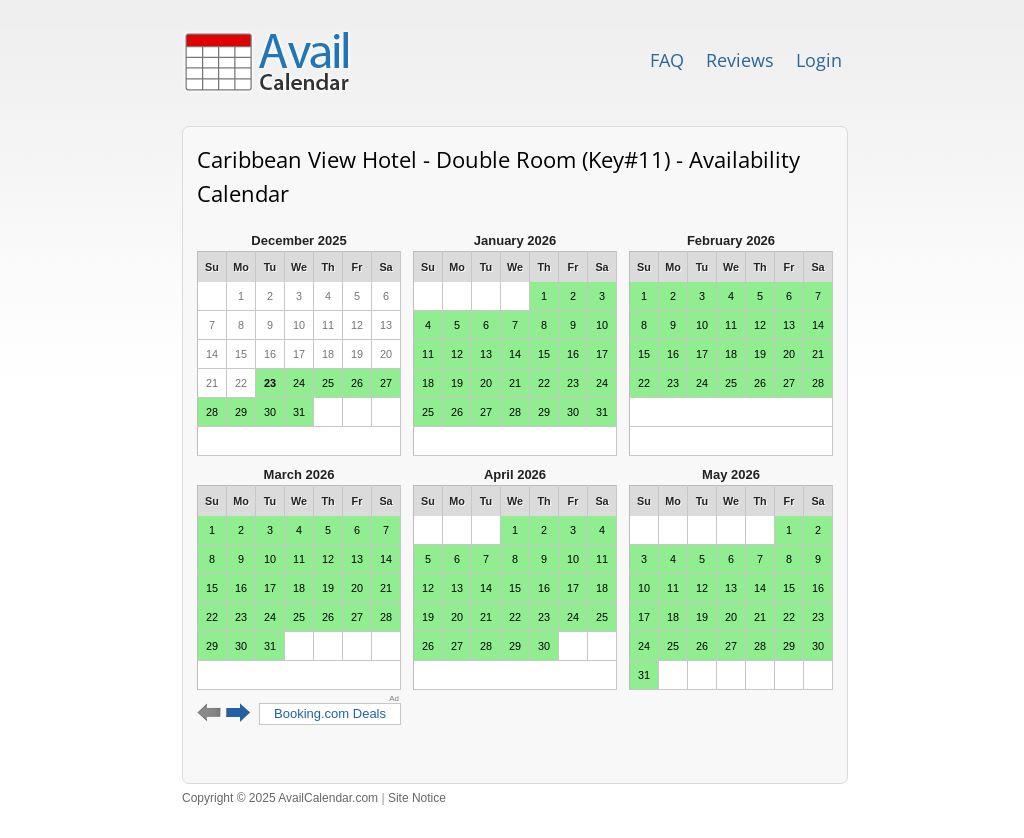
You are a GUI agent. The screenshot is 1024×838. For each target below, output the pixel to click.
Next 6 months (238, 713)
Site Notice (417, 798)
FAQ (667, 60)
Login (819, 60)
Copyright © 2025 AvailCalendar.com (280, 798)
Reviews (740, 60)
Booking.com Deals (330, 713)
